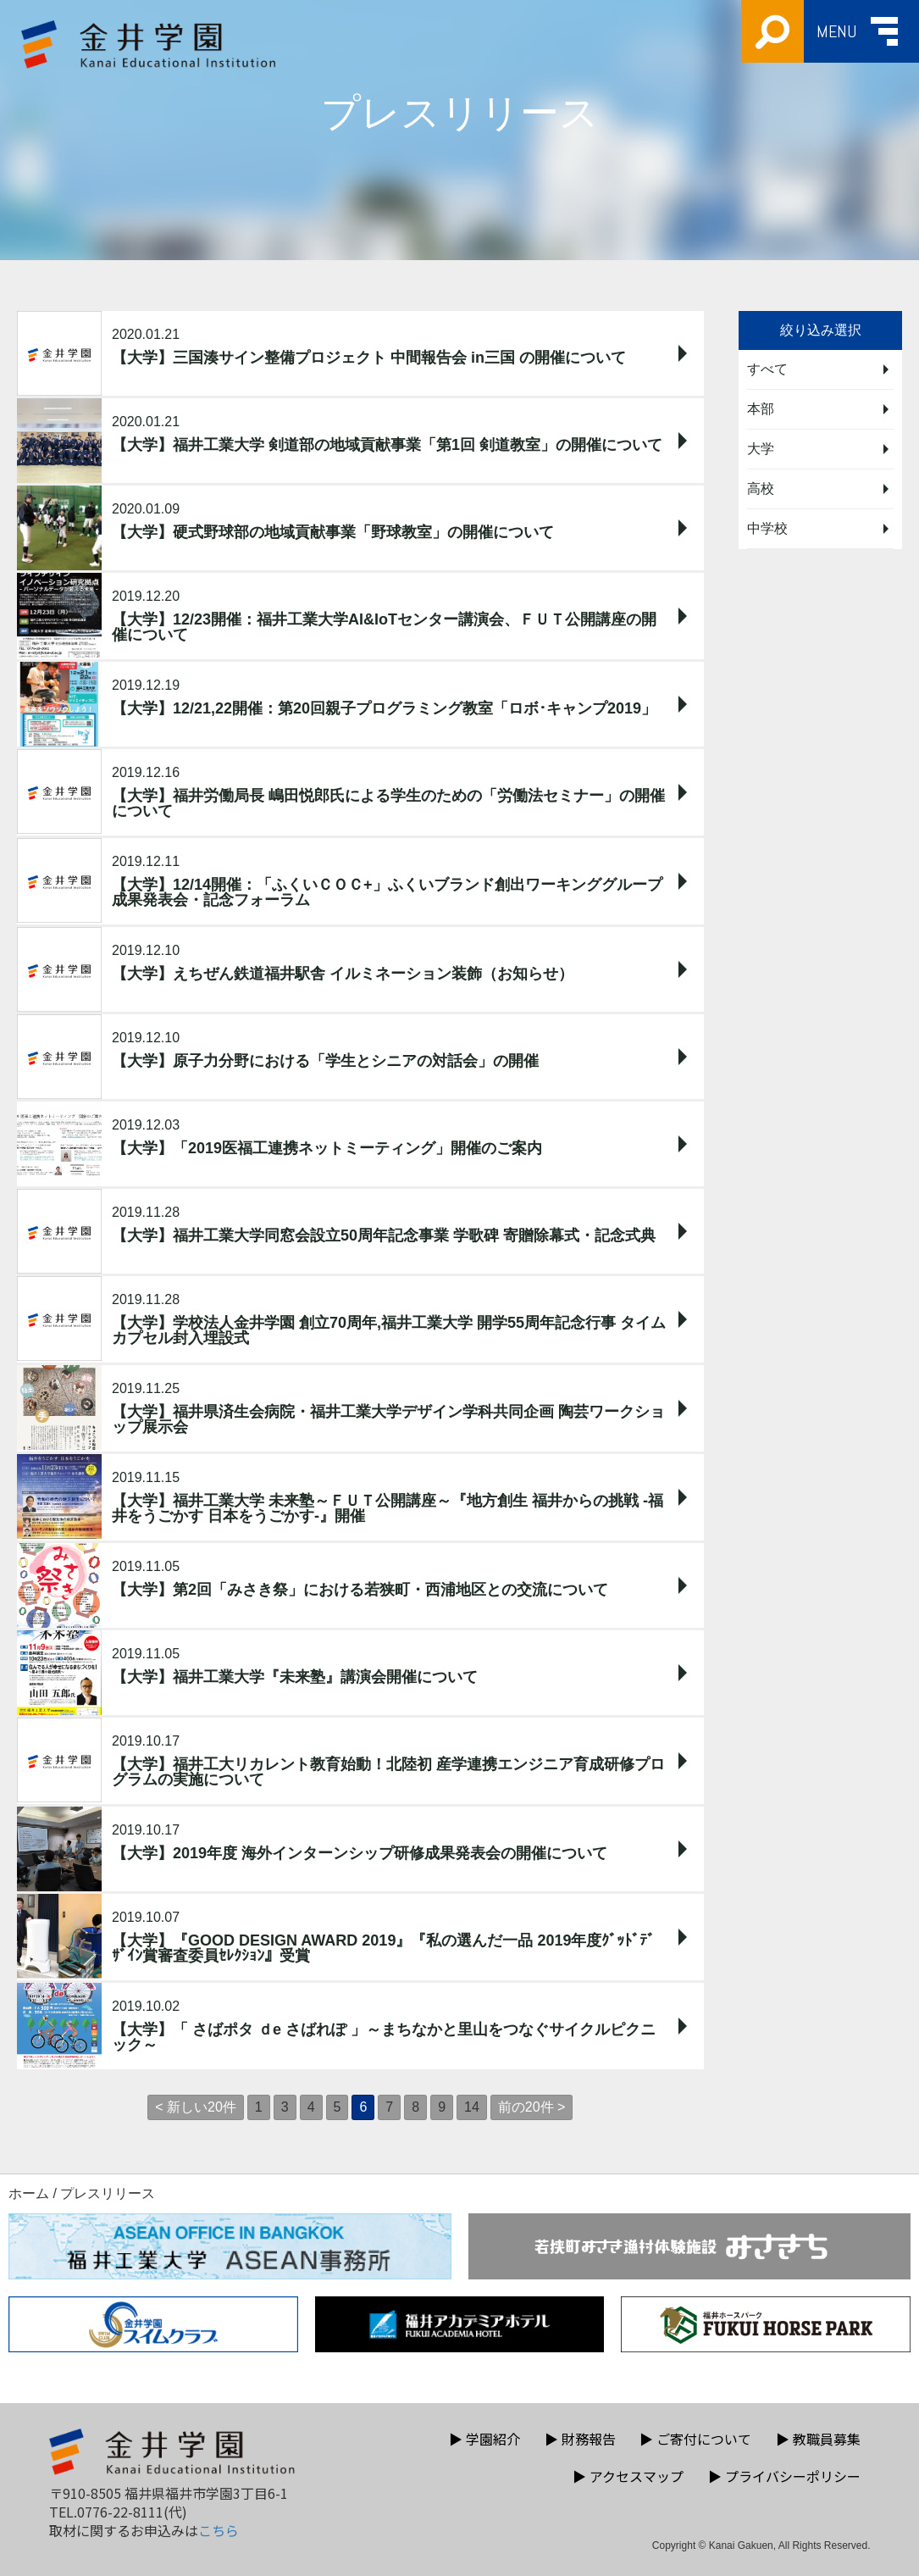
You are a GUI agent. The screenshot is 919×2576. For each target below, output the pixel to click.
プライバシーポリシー (784, 2476)
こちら (218, 2530)
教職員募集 (818, 2439)
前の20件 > (532, 2107)
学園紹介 (484, 2439)
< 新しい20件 (195, 2107)
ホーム (28, 2193)
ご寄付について (695, 2439)
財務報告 (580, 2439)
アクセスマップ (628, 2476)
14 (471, 2107)
